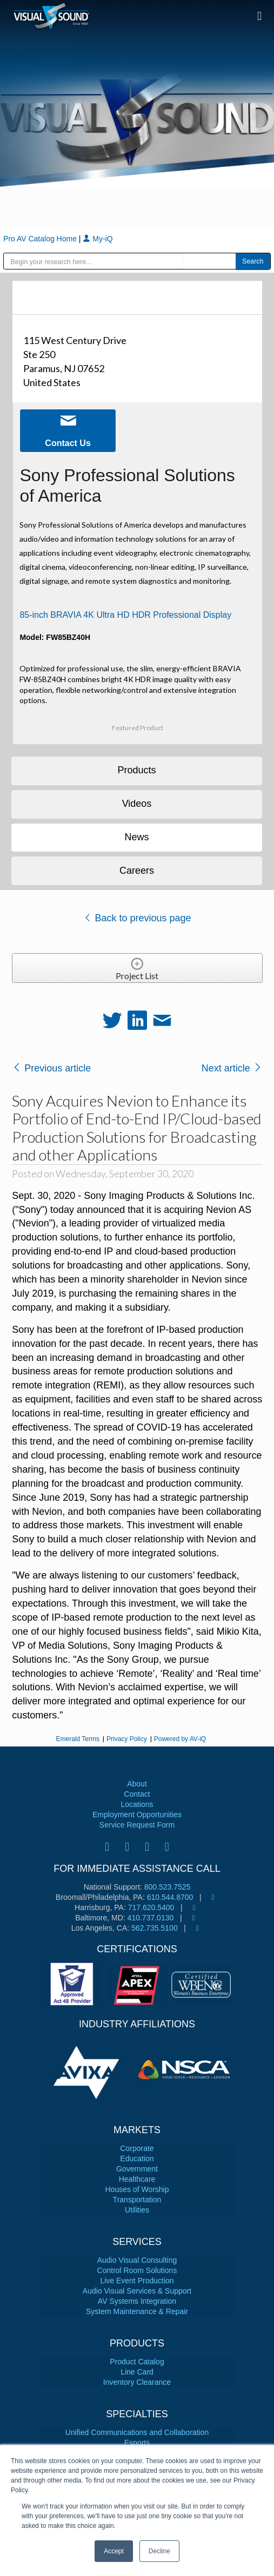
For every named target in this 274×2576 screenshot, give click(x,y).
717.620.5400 (151, 1907)
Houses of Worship (137, 2189)
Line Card (137, 2372)
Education (136, 2158)
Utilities (137, 2210)
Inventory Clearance (137, 2382)
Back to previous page (137, 918)
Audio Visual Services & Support (137, 2291)
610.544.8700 (170, 1897)
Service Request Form (137, 1824)
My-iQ (97, 238)
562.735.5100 (154, 1928)
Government (137, 2168)
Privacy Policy (126, 1739)
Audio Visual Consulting (137, 2260)
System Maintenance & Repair (137, 2311)
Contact (137, 1794)
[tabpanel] (89, 2069)
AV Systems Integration (137, 2301)
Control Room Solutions (137, 2270)
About (137, 1783)
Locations (137, 1804)
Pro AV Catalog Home (41, 238)
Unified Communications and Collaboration (137, 2432)
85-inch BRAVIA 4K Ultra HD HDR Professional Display (125, 614)
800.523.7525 (167, 1887)
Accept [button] (114, 2551)
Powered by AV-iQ (180, 1739)
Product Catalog (137, 2361)
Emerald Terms (77, 1739)
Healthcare (137, 2179)
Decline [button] (159, 2551)
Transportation (137, 2199)
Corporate (136, 2148)
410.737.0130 (151, 1917)
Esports (137, 2442)
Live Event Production (136, 2280)
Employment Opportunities (137, 1814)
